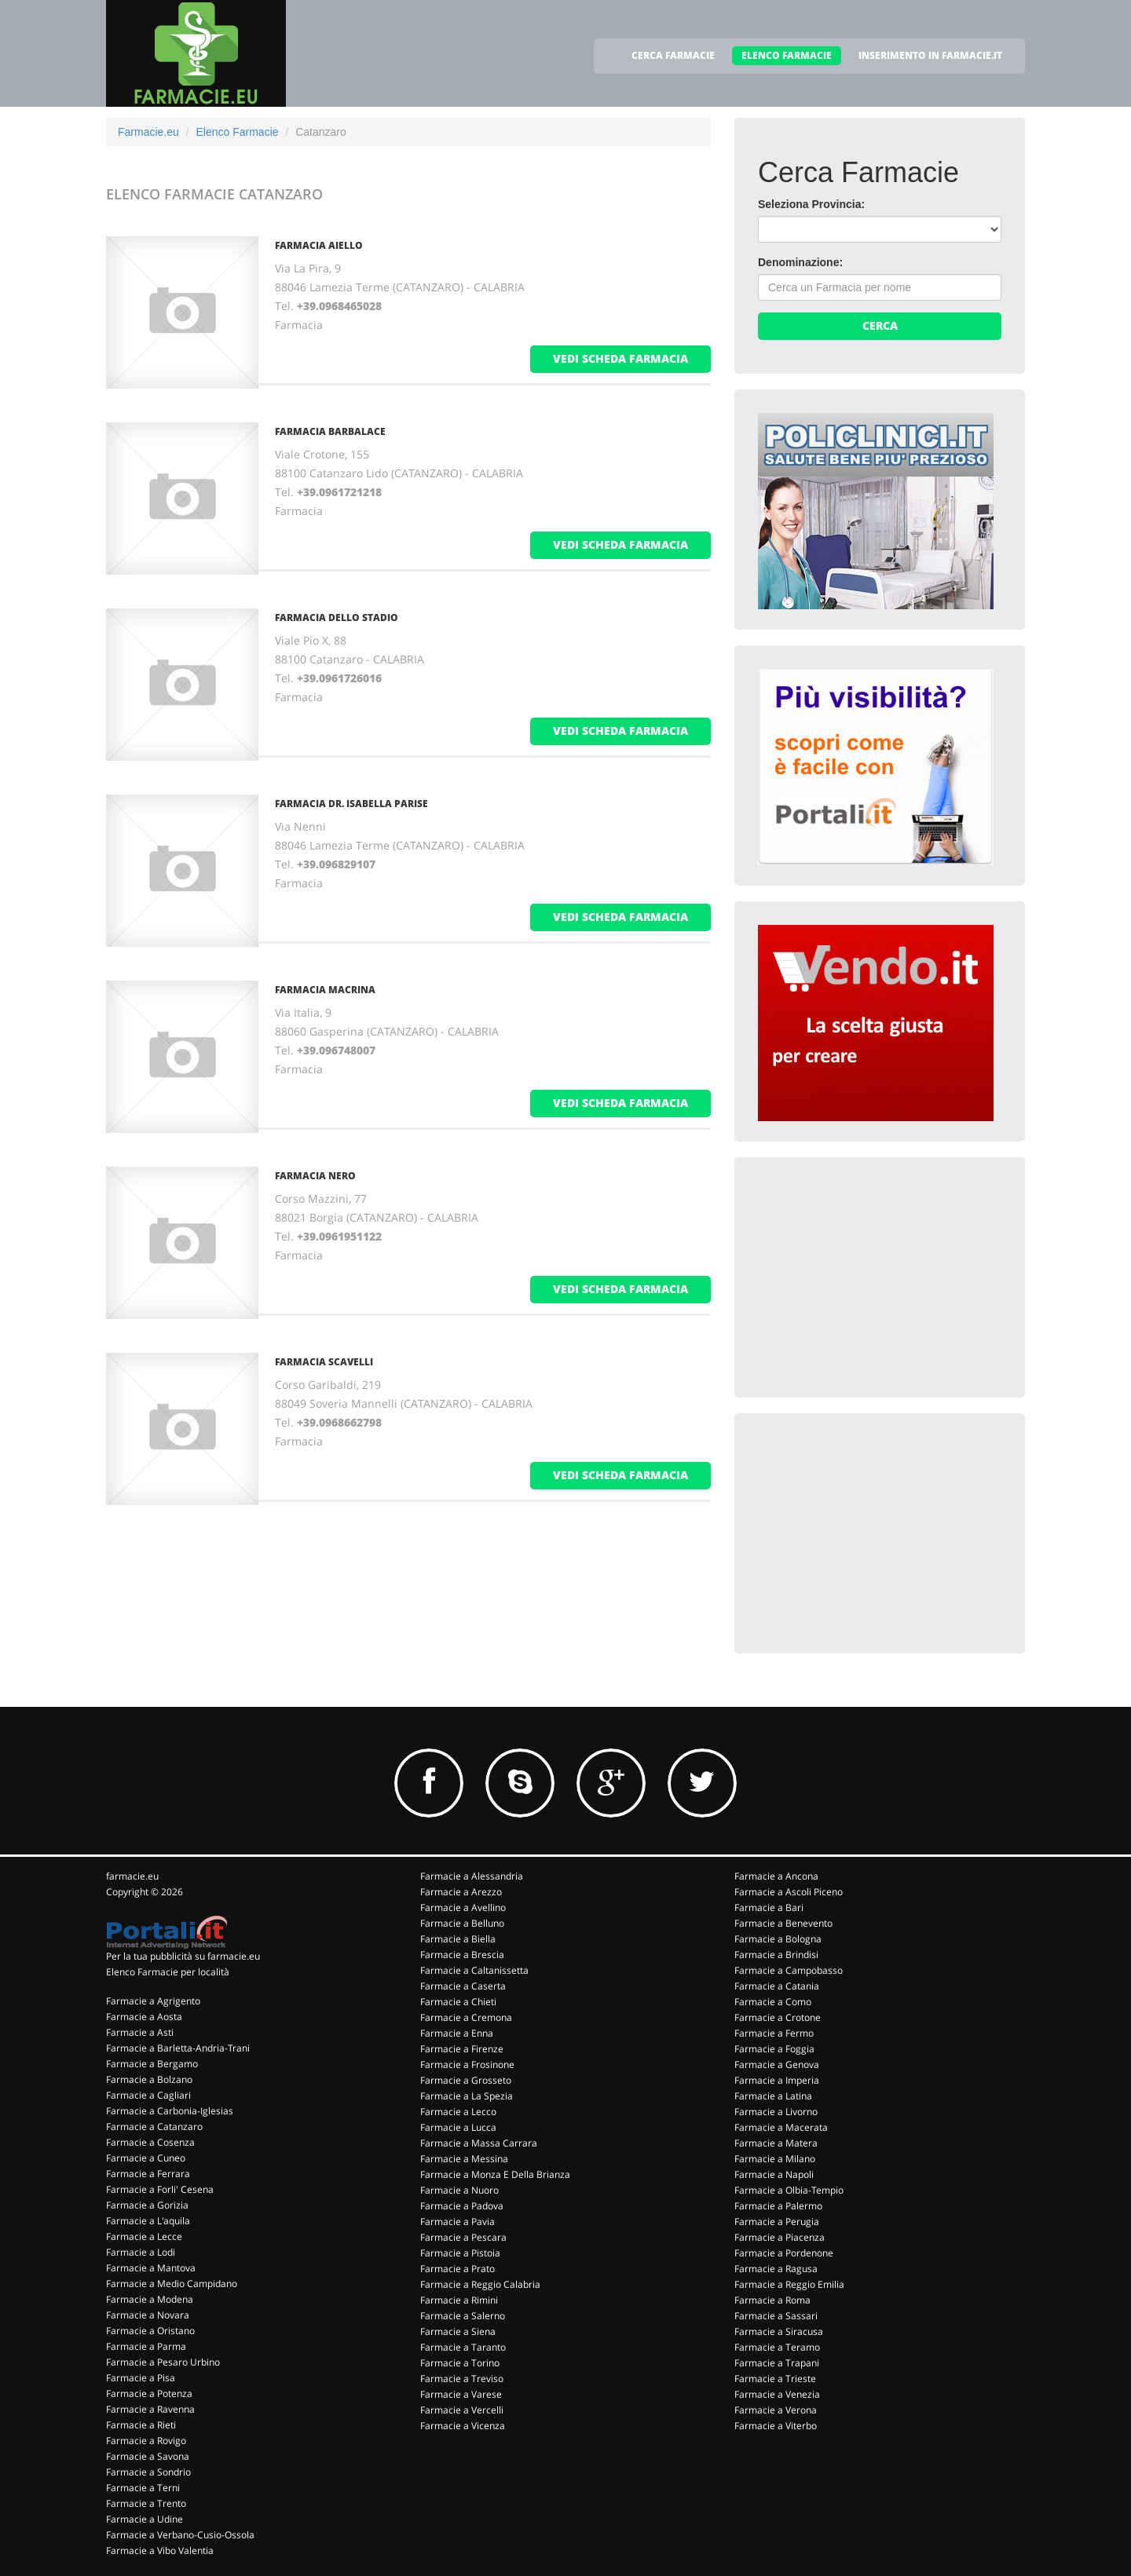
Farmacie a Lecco (458, 2111)
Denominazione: (800, 262)
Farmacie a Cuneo (145, 2158)
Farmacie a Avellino (463, 1907)
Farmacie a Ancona (776, 1876)
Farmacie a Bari (768, 1907)
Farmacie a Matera (776, 2143)
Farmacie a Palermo (778, 2205)
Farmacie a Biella (458, 1939)
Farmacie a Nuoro (459, 2190)
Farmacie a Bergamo (152, 2063)
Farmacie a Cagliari (148, 2095)
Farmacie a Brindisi (776, 1954)
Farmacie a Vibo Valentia (160, 2550)
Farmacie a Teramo (777, 2347)
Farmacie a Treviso (461, 2378)
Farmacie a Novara (147, 2315)
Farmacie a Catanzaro (154, 2126)
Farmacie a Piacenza (779, 2237)
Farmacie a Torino (460, 2363)
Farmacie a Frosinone (467, 2064)
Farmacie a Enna (456, 2033)
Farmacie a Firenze (461, 2048)
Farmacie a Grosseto (465, 2080)
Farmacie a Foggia (774, 2048)
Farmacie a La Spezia (466, 2096)
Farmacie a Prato (457, 2268)
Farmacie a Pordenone (783, 2253)
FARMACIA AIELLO (319, 245)
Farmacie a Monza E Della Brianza (495, 2174)
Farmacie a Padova (461, 2205)
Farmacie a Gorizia (147, 2205)
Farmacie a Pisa (140, 2377)
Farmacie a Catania (776, 1986)
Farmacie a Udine (144, 2519)
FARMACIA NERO (315, 1175)
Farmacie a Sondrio (148, 2472)
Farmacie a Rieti (141, 2425)
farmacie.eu (132, 1876)
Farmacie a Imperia (776, 2080)
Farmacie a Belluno (462, 1923)
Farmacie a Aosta (144, 2016)
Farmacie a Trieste (775, 2378)
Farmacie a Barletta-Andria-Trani (178, 2048)
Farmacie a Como (772, 2001)
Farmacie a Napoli (774, 2174)
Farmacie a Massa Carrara (478, 2143)
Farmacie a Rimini (459, 2300)
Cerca (880, 325)
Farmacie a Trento (146, 2503)
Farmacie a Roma (772, 2300)
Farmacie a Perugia (776, 2221)
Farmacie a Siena (458, 2331)
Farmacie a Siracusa (778, 2331)
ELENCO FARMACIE (786, 55)
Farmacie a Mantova (151, 2268)
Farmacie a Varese (461, 2394)
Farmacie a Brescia (462, 1954)
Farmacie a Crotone (777, 2017)
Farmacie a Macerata (781, 2127)
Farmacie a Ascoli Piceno (788, 1891)
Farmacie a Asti (140, 2032)
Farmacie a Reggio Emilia (789, 2284)
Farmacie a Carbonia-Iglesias (169, 2110)
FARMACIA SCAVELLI (324, 1361)
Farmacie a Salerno (462, 2315)
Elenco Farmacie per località (167, 1972)
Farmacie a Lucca (458, 2127)
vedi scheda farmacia (620, 358)
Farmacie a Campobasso (788, 1970)
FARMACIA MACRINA (325, 989)
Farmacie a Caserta (463, 1986)
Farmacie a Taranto (463, 2347)
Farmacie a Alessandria (471, 1876)
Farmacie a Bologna (778, 1939)
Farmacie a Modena (149, 2299)
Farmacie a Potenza (149, 2393)
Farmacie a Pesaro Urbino (163, 2362)
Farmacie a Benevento (783, 1923)
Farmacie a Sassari (776, 2315)
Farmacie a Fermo (774, 2033)
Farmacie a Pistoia (460, 2253)
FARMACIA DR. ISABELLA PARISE (351, 803)
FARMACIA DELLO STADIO (336, 617)
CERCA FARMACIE (673, 55)
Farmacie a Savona (147, 2456)
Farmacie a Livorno (776, 2111)
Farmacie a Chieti (458, 2001)
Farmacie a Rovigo (146, 2440)
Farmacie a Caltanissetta (474, 1970)
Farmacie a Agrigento (153, 2001)
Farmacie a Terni (143, 2487)
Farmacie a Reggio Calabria (480, 2284)
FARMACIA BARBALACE (330, 431)
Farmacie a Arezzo (461, 1891)
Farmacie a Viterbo (775, 2425)
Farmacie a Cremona (466, 2017)
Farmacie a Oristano (150, 2330)
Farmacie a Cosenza (150, 2142)
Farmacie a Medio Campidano (171, 2283)
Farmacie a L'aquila (148, 2220)
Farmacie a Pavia (457, 2221)
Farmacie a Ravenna (150, 2409)
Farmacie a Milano (774, 2158)
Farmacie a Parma (146, 2346)
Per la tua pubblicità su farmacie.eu (183, 1956)
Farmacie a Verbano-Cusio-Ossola (180, 2534)
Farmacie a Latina (773, 2096)
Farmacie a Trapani (776, 2363)
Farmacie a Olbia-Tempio (789, 2190)
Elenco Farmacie (237, 132)
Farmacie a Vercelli (461, 2410)
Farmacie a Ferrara (148, 2173)
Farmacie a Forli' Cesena (160, 2189)
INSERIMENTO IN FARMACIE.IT (930, 55)
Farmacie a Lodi (140, 2252)
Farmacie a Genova (776, 2064)
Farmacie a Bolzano (149, 2079)
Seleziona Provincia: (811, 204)
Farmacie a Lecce (144, 2236)
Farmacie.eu (148, 132)
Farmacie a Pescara (463, 2237)
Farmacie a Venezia (777, 2394)
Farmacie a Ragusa (776, 2268)
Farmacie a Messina (464, 2158)
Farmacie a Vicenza (462, 2425)
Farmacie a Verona (775, 2410)
